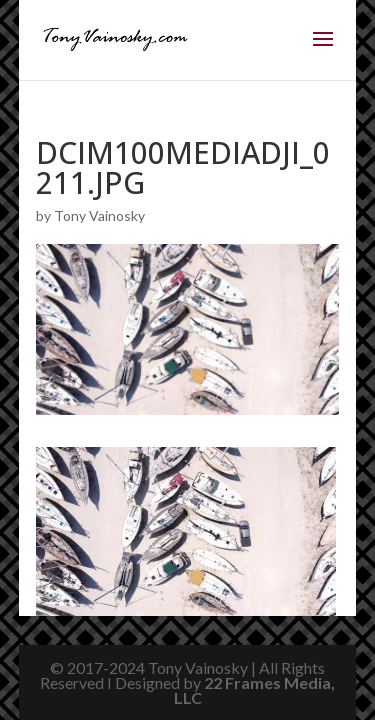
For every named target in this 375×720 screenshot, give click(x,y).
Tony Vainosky (99, 215)
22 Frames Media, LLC (255, 690)
